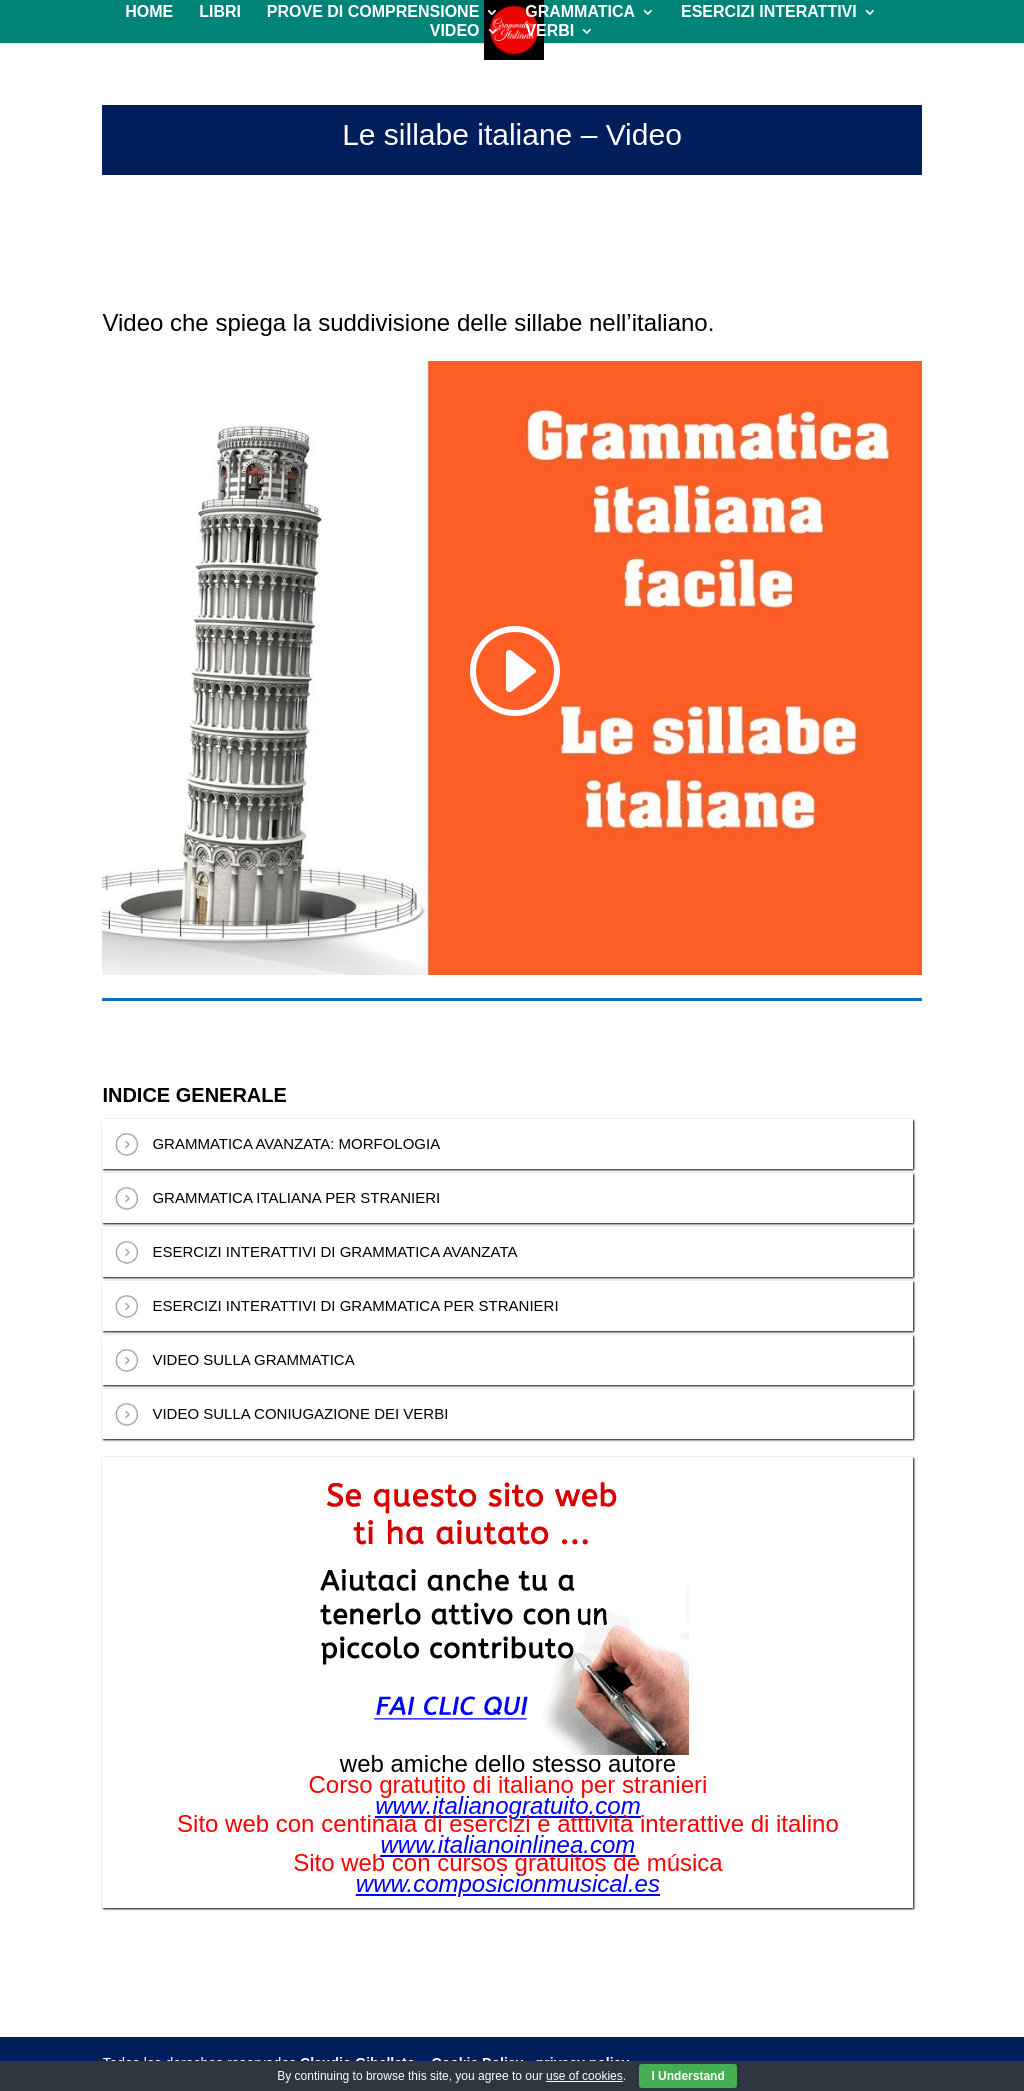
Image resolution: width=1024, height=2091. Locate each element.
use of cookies (584, 2076)
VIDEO (455, 31)
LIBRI (220, 12)
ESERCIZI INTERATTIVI (769, 12)
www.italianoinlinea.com (508, 1845)
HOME (149, 12)
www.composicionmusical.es (508, 1884)
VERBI (549, 31)
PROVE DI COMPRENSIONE (373, 12)
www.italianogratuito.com (507, 1806)
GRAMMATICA (580, 12)
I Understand (687, 2076)
